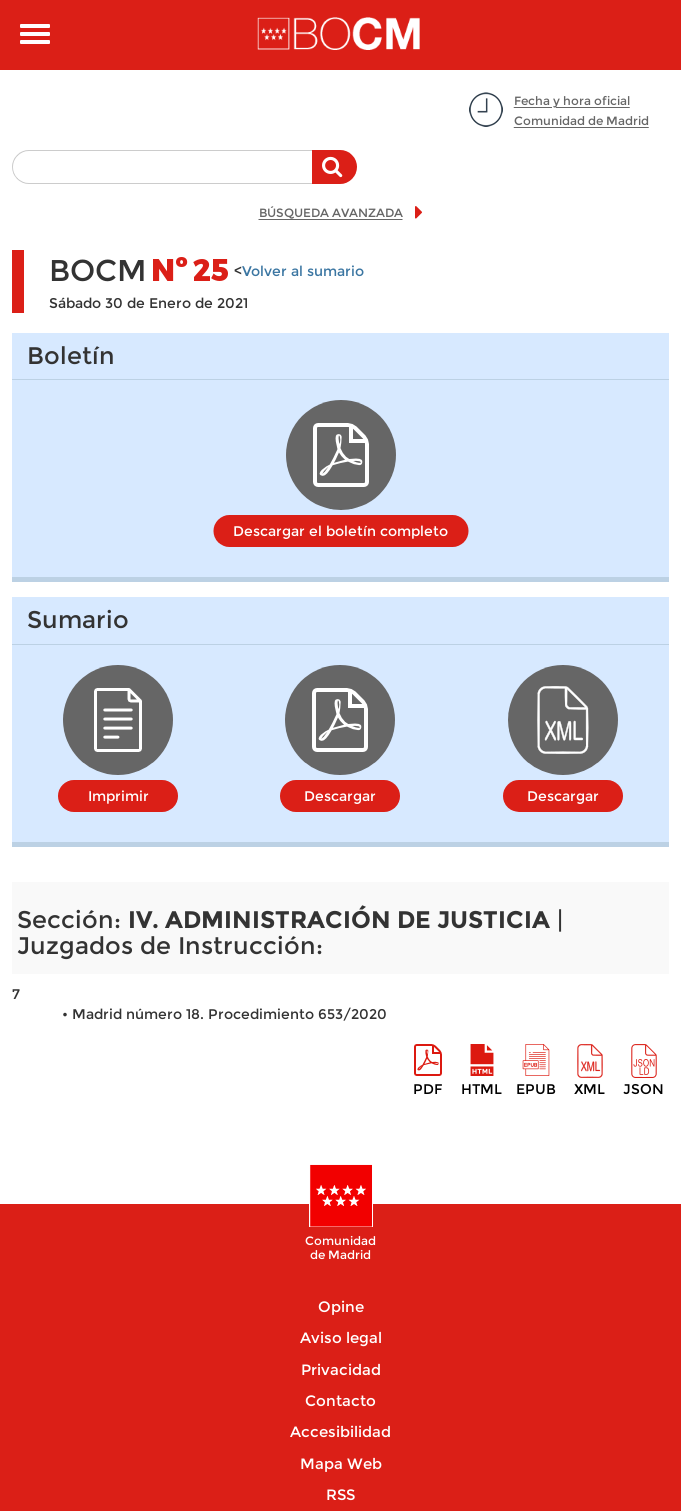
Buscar (334, 177)
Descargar (340, 796)
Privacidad (341, 1369)
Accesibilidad (340, 1431)
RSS (340, 1494)
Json (643, 1089)
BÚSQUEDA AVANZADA (331, 212)
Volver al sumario (303, 271)
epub (536, 1089)
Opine (341, 1306)
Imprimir (118, 796)
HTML (481, 1089)
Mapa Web (341, 1463)
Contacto (340, 1400)
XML (589, 1089)
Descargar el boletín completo (340, 531)
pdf (427, 1089)
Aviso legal (341, 1337)
